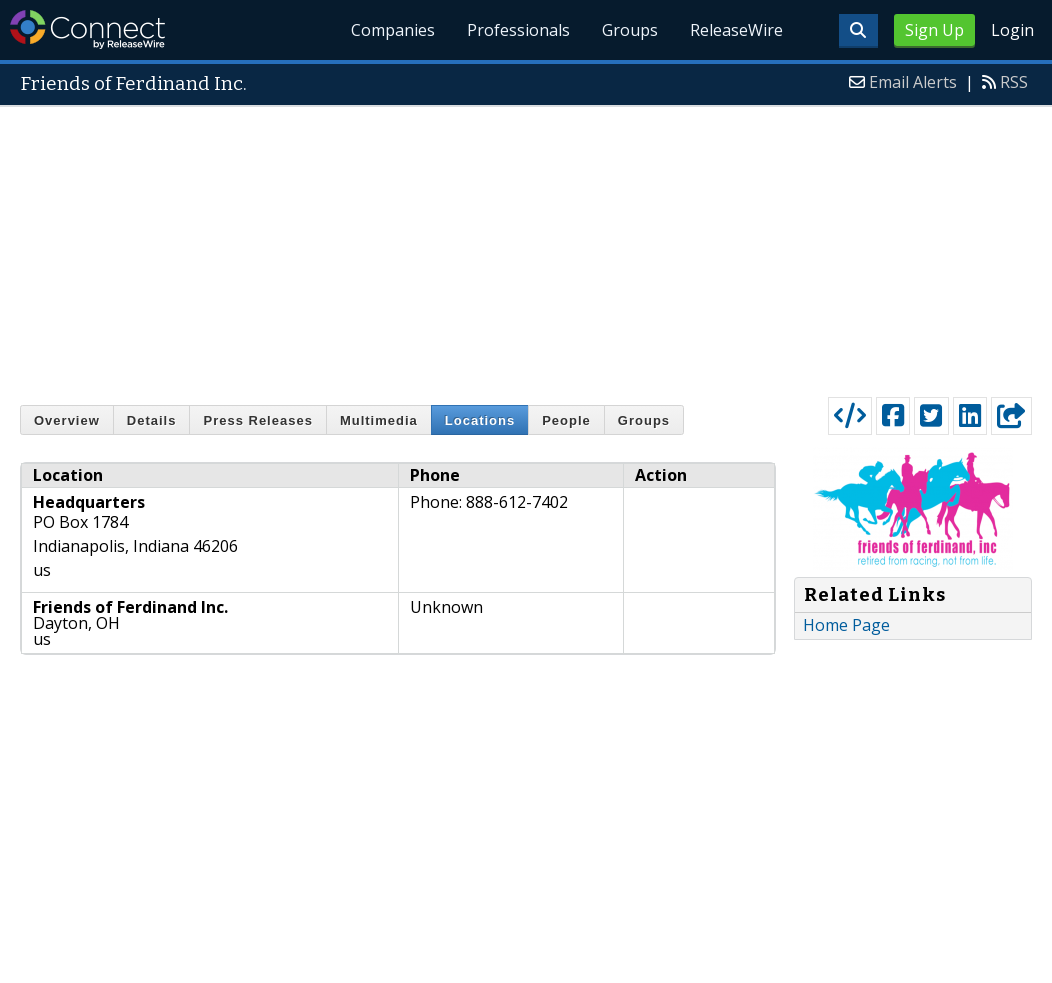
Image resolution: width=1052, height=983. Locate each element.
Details (152, 420)
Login (1012, 30)
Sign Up (934, 30)
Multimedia (379, 420)
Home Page (846, 625)
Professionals (519, 30)
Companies (394, 30)
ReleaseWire (736, 30)
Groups (630, 30)
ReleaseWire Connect (87, 29)
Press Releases (257, 420)
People (566, 420)
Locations (480, 420)
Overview (67, 420)
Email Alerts (913, 82)
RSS (1014, 82)
